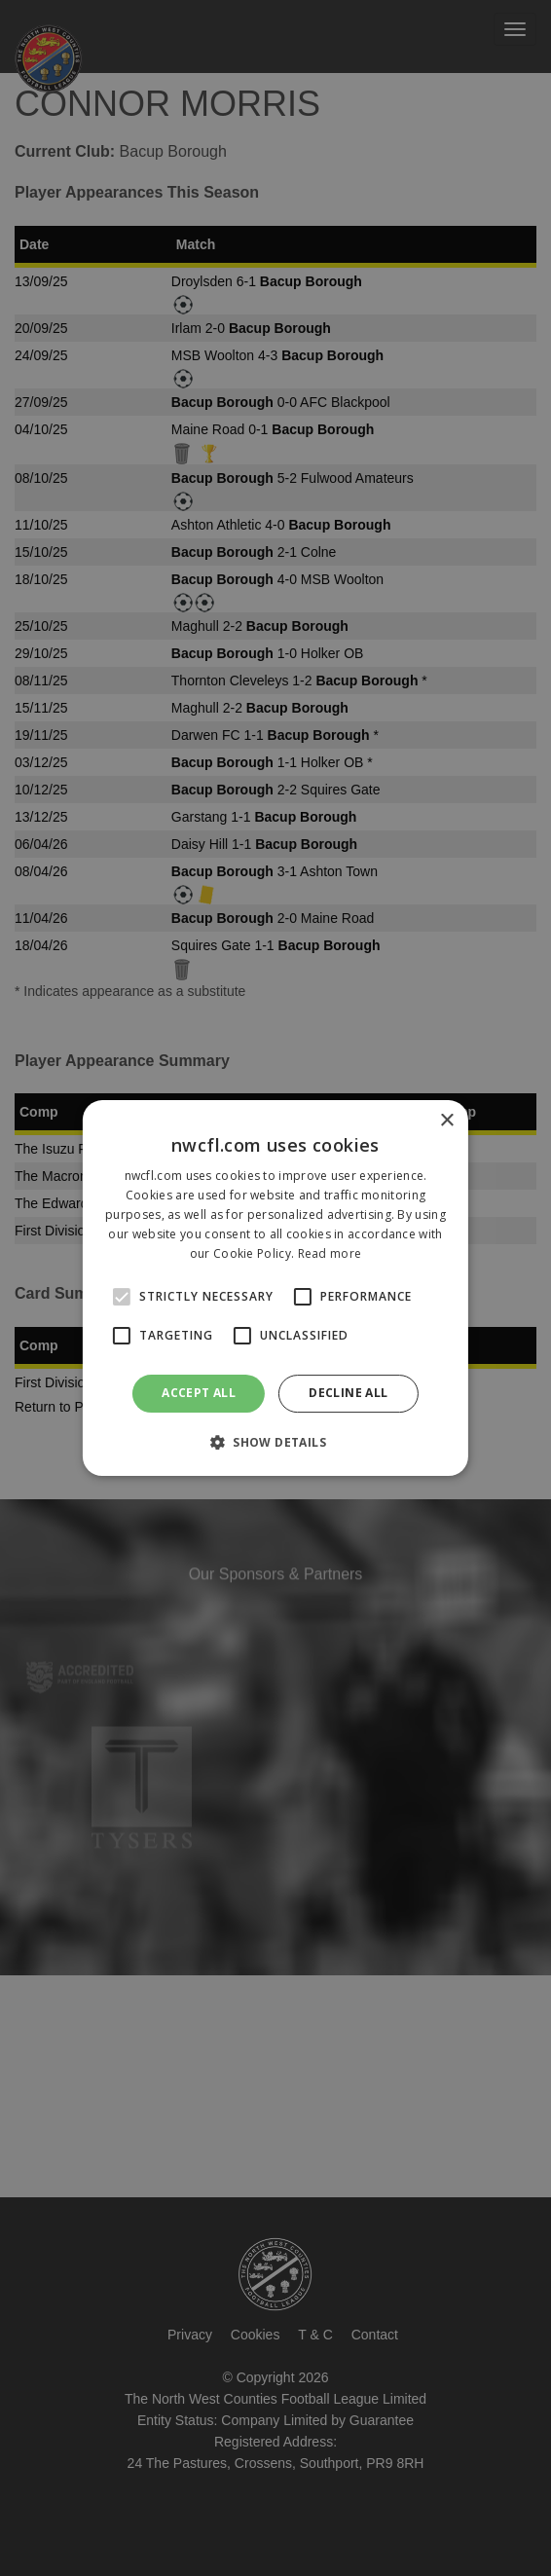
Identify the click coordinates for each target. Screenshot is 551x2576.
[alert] (275, 1288)
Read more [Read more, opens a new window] (330, 1253)
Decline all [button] (348, 1392)
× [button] (446, 1121)
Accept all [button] (199, 1392)
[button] (275, 1442)
